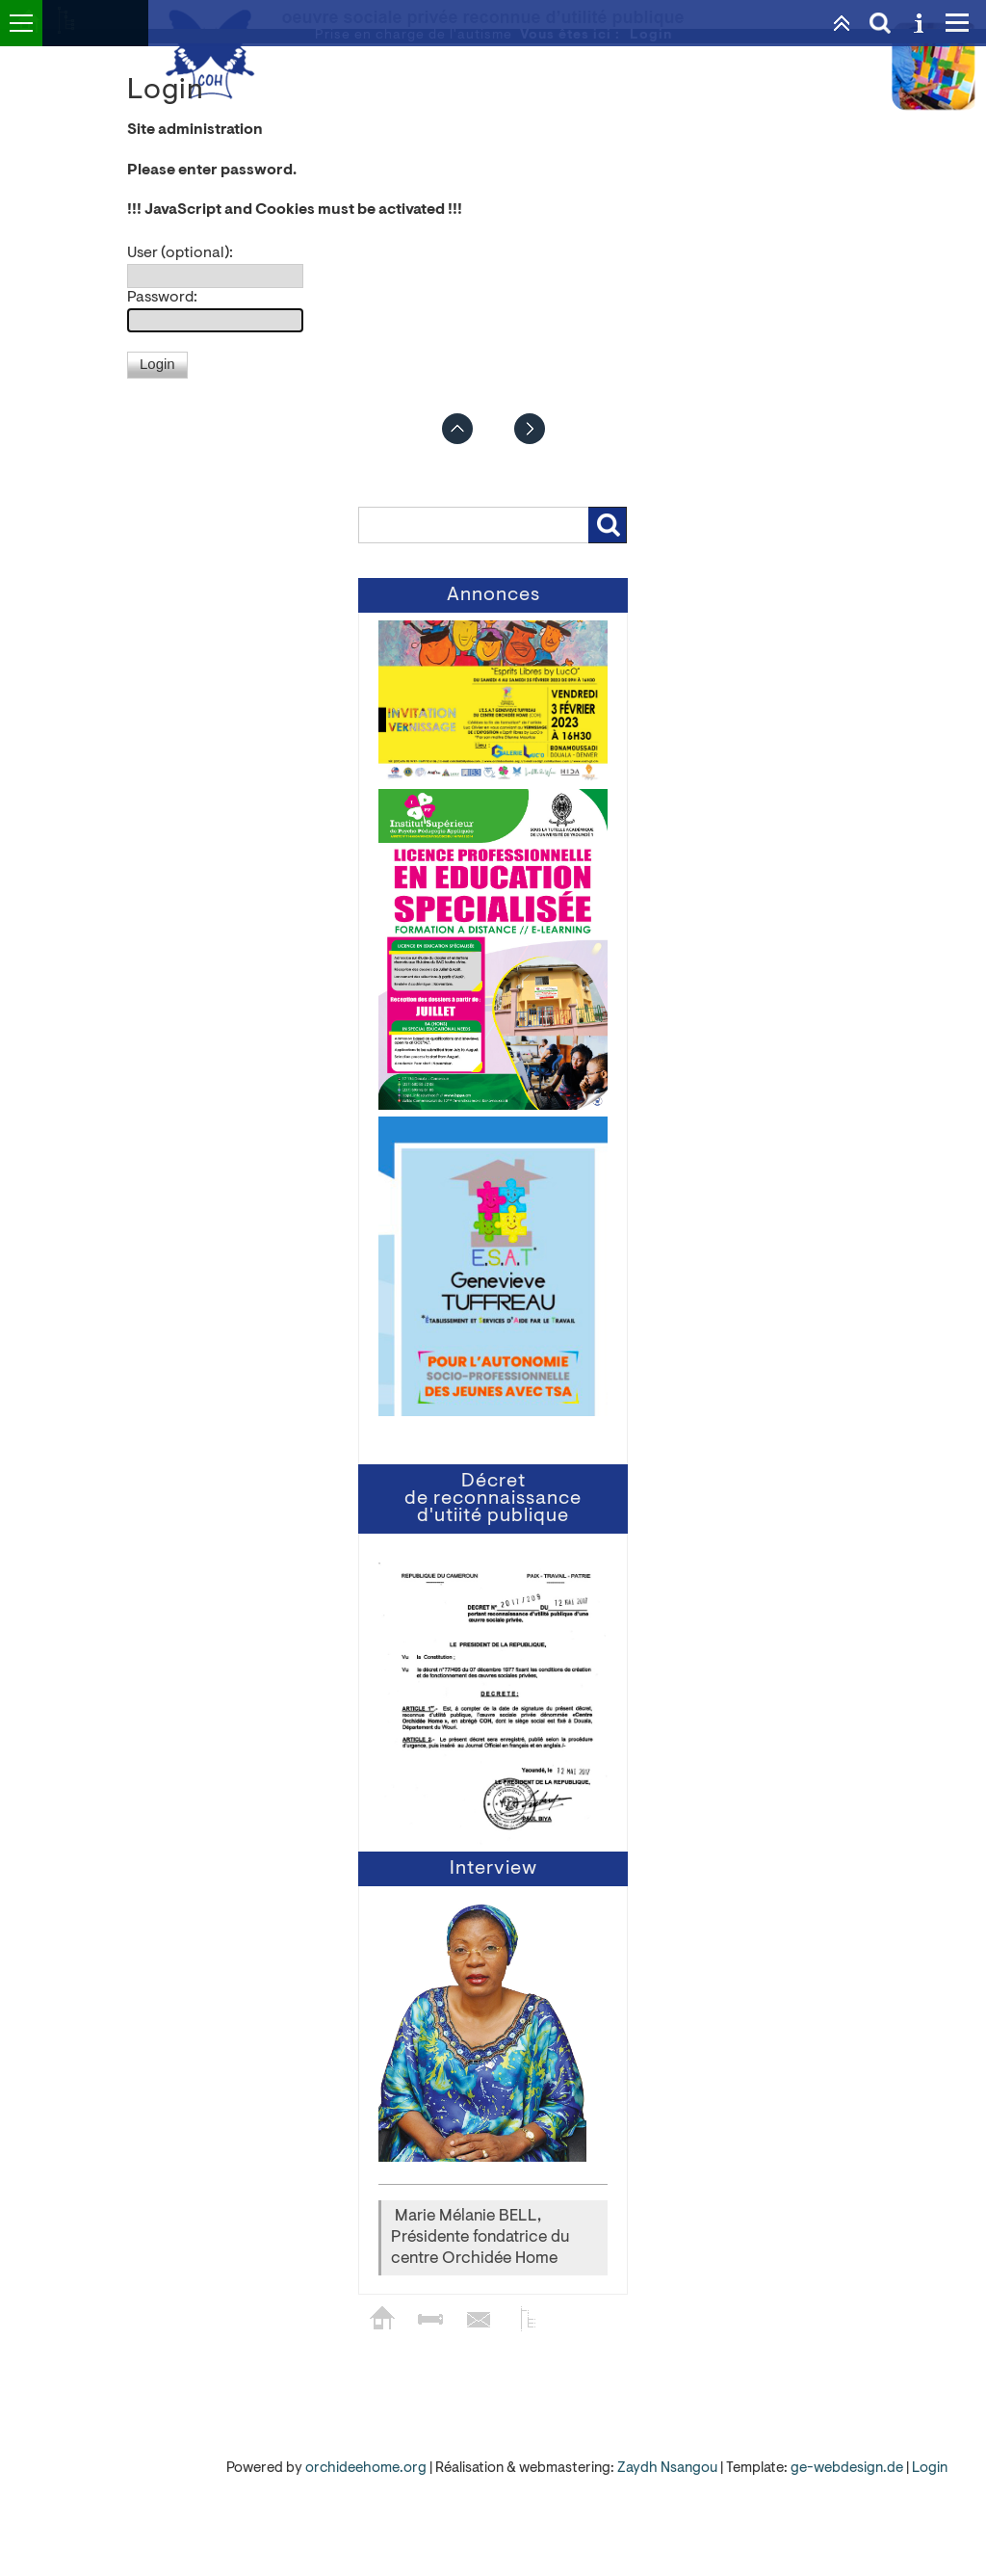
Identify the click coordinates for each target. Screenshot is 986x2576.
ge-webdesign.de (847, 2468)
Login (929, 2468)
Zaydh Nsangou (668, 2468)
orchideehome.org (366, 2468)
